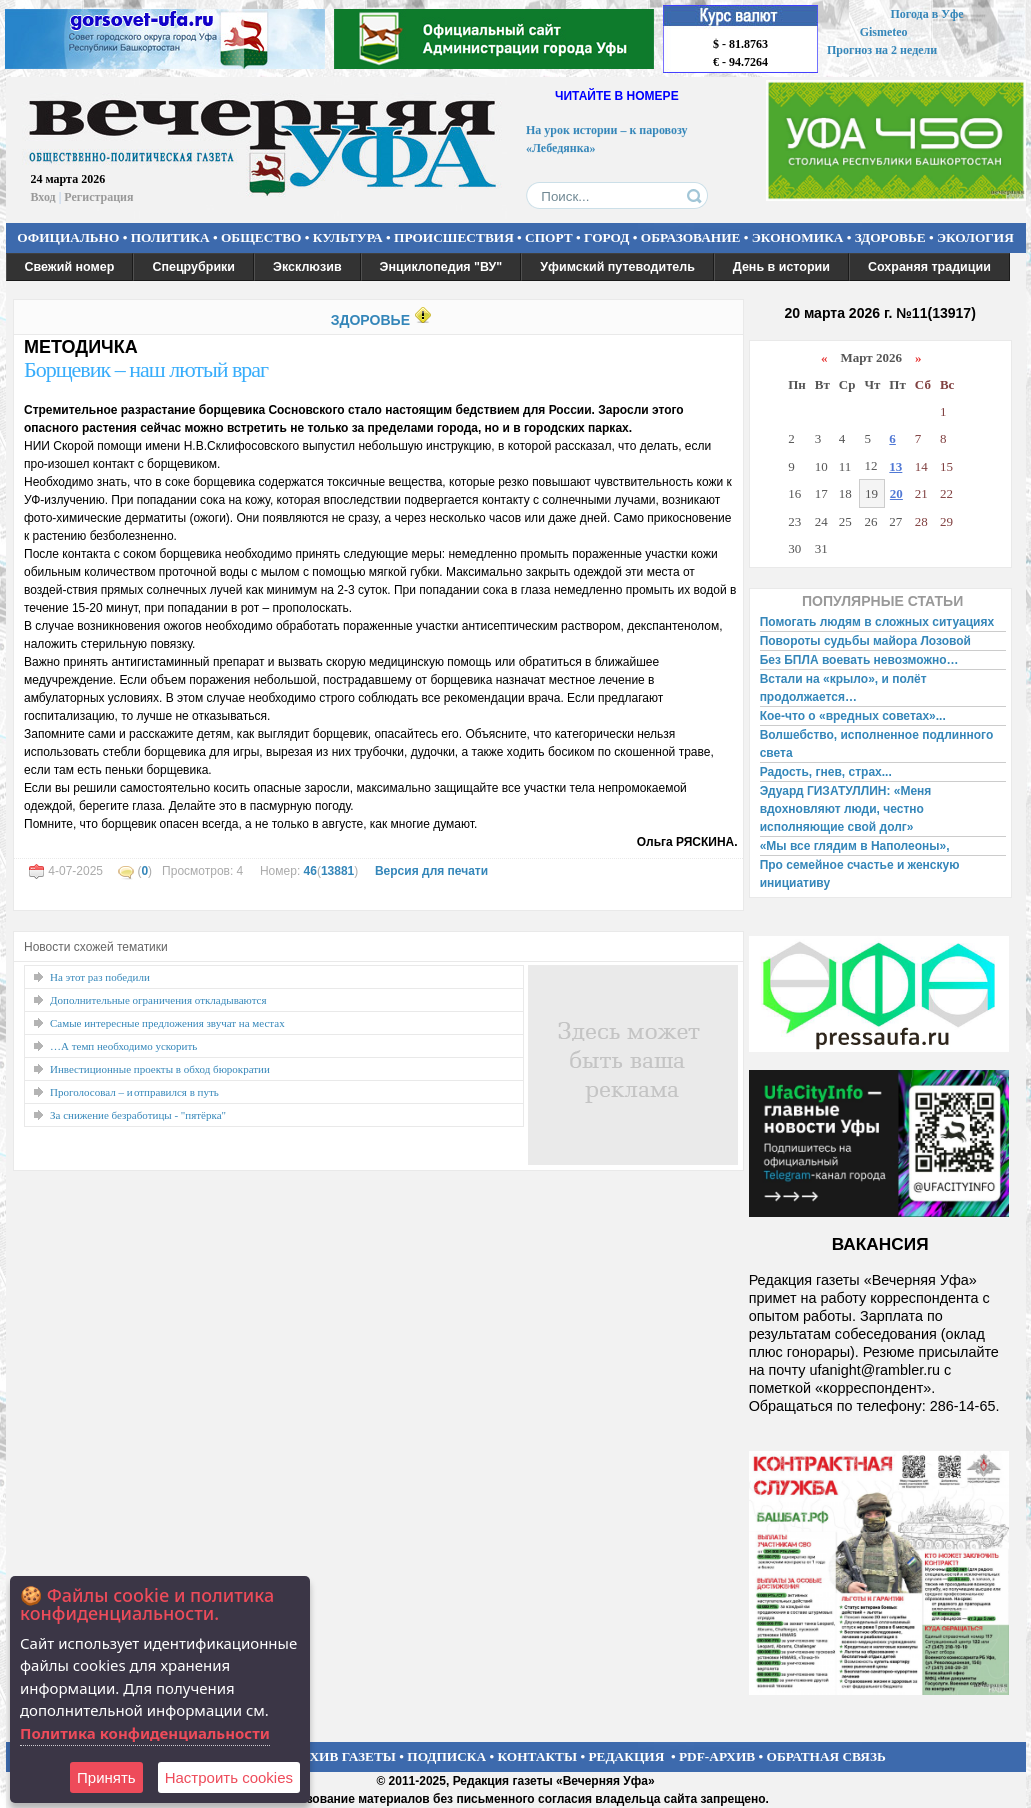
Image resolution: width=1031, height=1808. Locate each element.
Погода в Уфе (926, 14)
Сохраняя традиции (929, 267)
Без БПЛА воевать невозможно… (859, 660)
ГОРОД (606, 237)
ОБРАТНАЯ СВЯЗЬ (826, 1756)
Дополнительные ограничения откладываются (158, 1000)
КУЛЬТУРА (348, 237)
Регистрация (98, 197)
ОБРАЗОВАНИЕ (691, 237)
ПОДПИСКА (446, 1756)
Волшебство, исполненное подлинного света (877, 744)
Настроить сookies (229, 1777)
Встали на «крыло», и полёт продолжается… (843, 688)
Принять (106, 1777)
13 (895, 466)
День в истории (781, 267)
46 (310, 871)
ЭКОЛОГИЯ (975, 237)
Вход (43, 197)
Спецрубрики (193, 267)
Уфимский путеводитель (617, 267)
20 (896, 493)
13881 (337, 871)
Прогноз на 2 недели (882, 50)
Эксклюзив (307, 267)
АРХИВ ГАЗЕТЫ (344, 1756)
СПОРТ (549, 237)
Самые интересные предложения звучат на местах (167, 1023)
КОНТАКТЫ (538, 1756)
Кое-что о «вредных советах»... (853, 716)
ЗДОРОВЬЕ (890, 237)
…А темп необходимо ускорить (123, 1046)
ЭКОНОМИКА (798, 237)
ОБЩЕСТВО (261, 237)
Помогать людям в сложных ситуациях (877, 622)
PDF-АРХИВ (717, 1756)
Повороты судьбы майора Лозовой (865, 641)
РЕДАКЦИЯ (626, 1756)
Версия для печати (431, 871)
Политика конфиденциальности (145, 1733)
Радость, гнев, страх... (826, 772)
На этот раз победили (100, 977)
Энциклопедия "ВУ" (441, 267)
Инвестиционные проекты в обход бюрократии (160, 1069)
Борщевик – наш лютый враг (146, 369)
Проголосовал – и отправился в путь (134, 1092)
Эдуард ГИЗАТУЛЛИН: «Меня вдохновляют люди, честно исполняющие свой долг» (846, 809)
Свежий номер (70, 267)
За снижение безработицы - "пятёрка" (138, 1115)
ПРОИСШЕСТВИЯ (454, 237)
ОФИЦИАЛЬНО (68, 237)
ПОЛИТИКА (170, 237)
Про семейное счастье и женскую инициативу (860, 874)
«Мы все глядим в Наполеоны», (855, 846)
